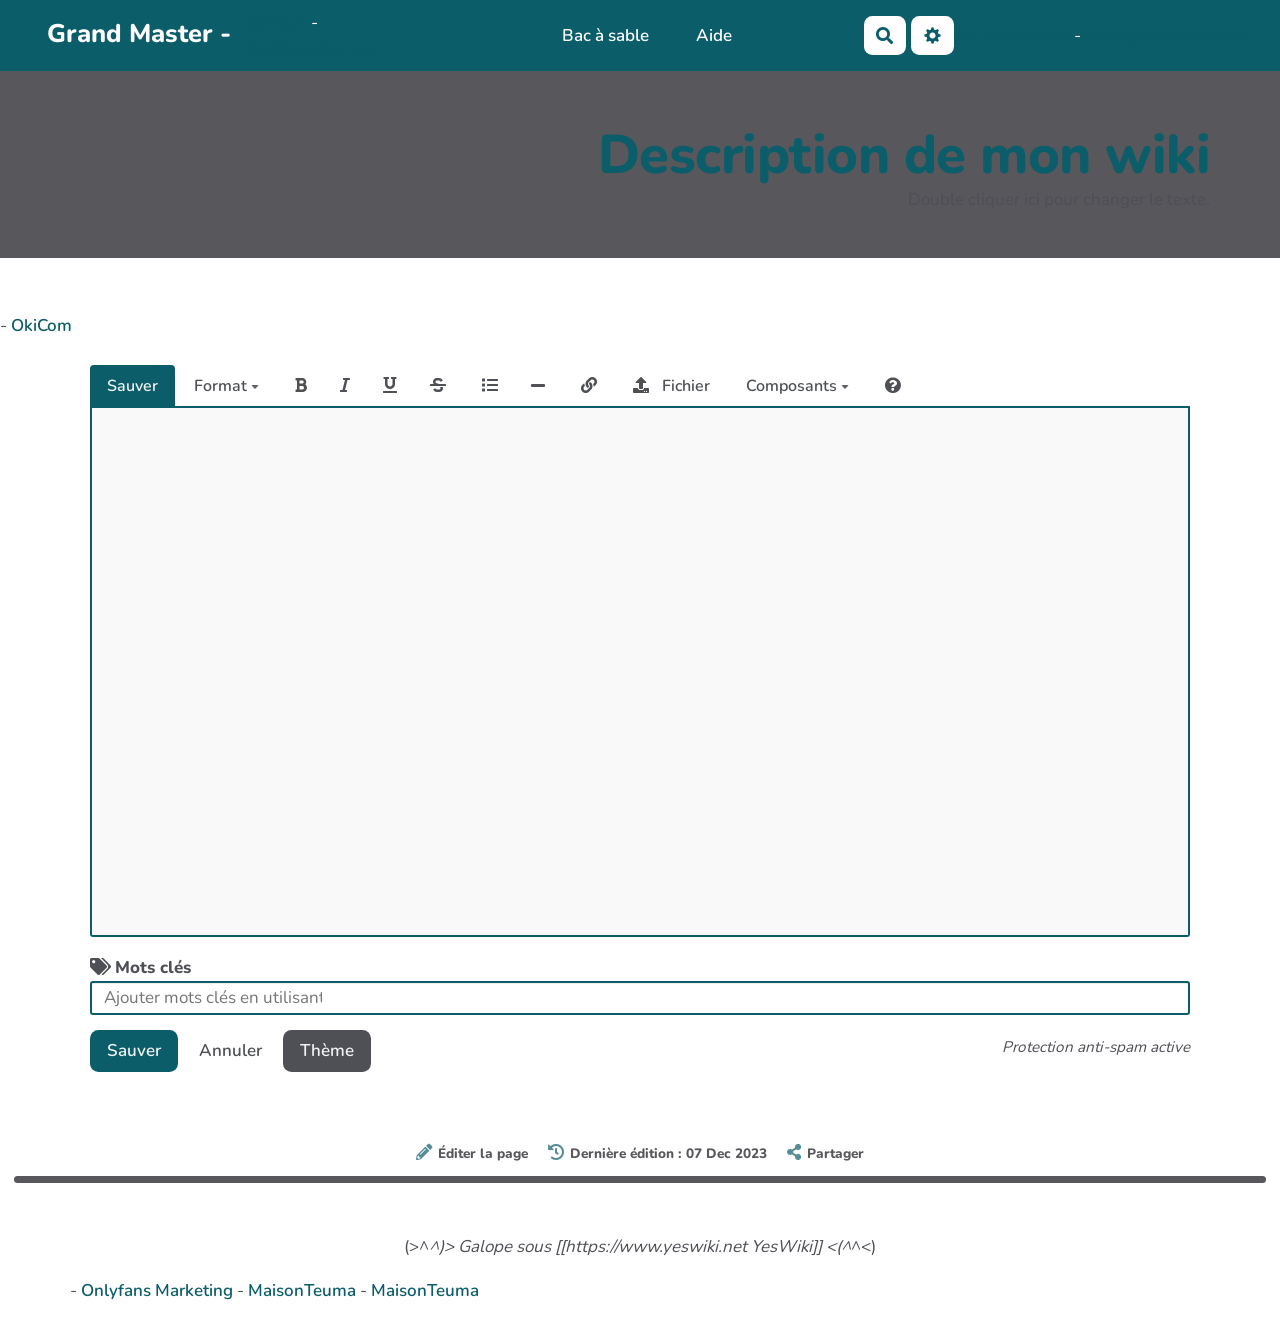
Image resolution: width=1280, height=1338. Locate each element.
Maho (1052, 35)
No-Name (992, 35)
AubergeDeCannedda (1164, 35)
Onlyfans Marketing (159, 1290)
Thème (327, 1050)
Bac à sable (605, 35)
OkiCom (278, 22)
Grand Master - (139, 33)
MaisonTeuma (304, 1290)
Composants (797, 386)
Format (226, 386)
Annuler (230, 1050)
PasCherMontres (310, 49)
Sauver (132, 386)
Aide (714, 35)
